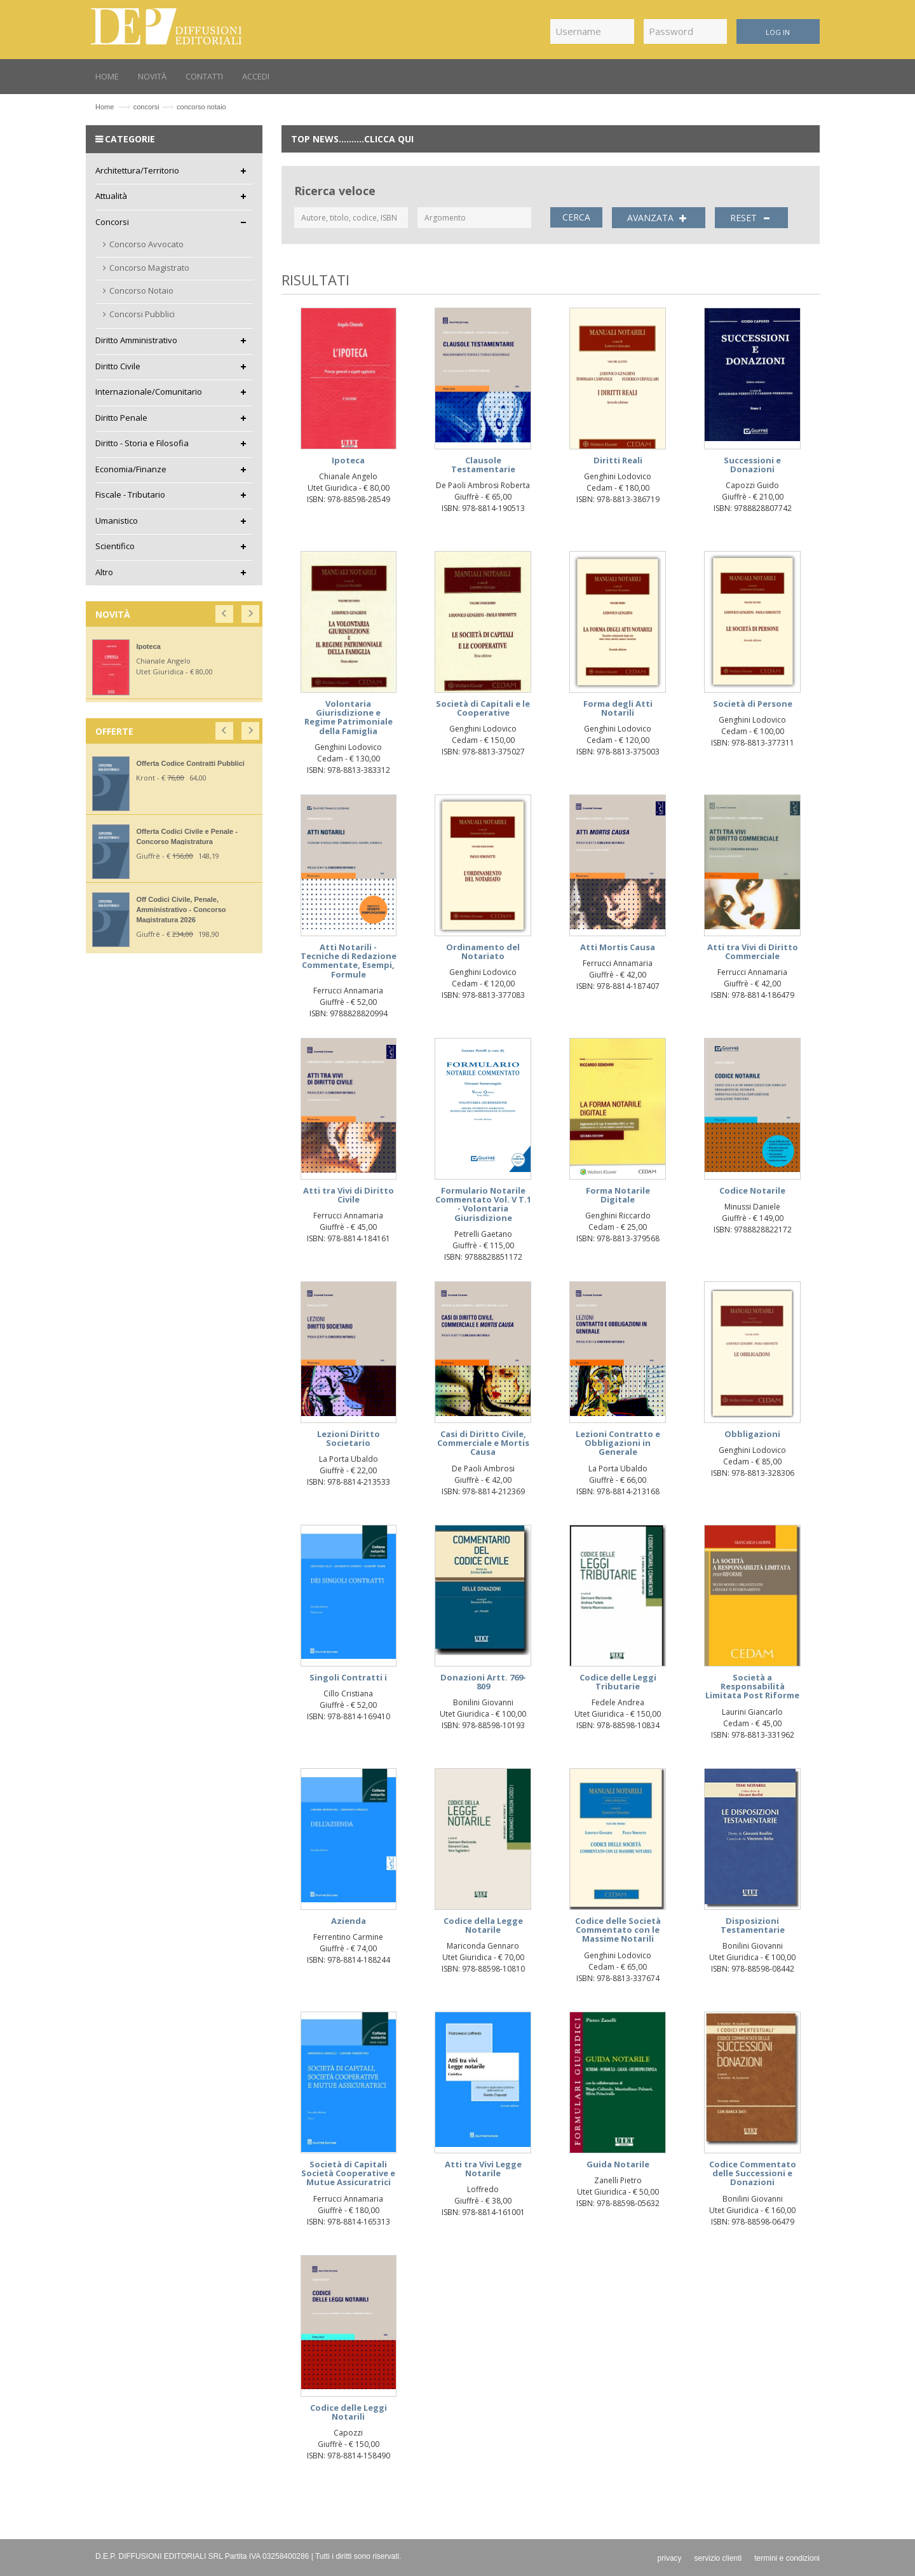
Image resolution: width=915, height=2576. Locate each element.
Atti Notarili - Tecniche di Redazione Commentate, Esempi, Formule (348, 960)
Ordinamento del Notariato (483, 951)
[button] (225, 611)
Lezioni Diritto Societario (348, 1438)
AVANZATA (658, 218)
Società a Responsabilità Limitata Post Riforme (752, 1686)
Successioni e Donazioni (752, 464)
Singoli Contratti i (348, 1677)
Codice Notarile (752, 1190)
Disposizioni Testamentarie (753, 1925)
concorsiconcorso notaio (179, 107)
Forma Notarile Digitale (618, 1195)
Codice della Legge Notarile (483, 1925)
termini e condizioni (787, 2558)
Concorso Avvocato (146, 244)
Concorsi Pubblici (142, 314)
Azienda (348, 1920)
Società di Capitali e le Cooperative (483, 708)
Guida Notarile (617, 2164)
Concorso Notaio (141, 290)
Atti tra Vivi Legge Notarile (483, 2168)
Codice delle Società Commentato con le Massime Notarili (618, 1930)
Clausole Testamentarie (483, 464)
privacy (670, 2558)
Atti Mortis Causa (617, 947)
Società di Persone (752, 703)
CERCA (576, 217)
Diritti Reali (617, 460)
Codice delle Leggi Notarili (348, 2412)
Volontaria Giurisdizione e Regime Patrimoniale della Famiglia (348, 717)
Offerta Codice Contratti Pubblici (190, 763)
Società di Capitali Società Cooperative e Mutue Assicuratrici (348, 2173)
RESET (751, 218)
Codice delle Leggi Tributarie (618, 1682)
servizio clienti (718, 2558)
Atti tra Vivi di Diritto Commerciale (752, 951)
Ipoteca (348, 460)
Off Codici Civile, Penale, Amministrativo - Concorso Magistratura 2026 (181, 909)
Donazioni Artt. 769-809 (483, 1682)
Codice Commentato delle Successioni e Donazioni (752, 2173)
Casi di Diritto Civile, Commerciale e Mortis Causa (483, 1443)
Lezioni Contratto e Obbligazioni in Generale (618, 1443)
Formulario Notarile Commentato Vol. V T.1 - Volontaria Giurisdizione (483, 1204)
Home (104, 107)
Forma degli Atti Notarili (618, 708)
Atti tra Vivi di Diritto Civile (348, 1195)
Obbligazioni (752, 1434)
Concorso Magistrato (149, 267)
